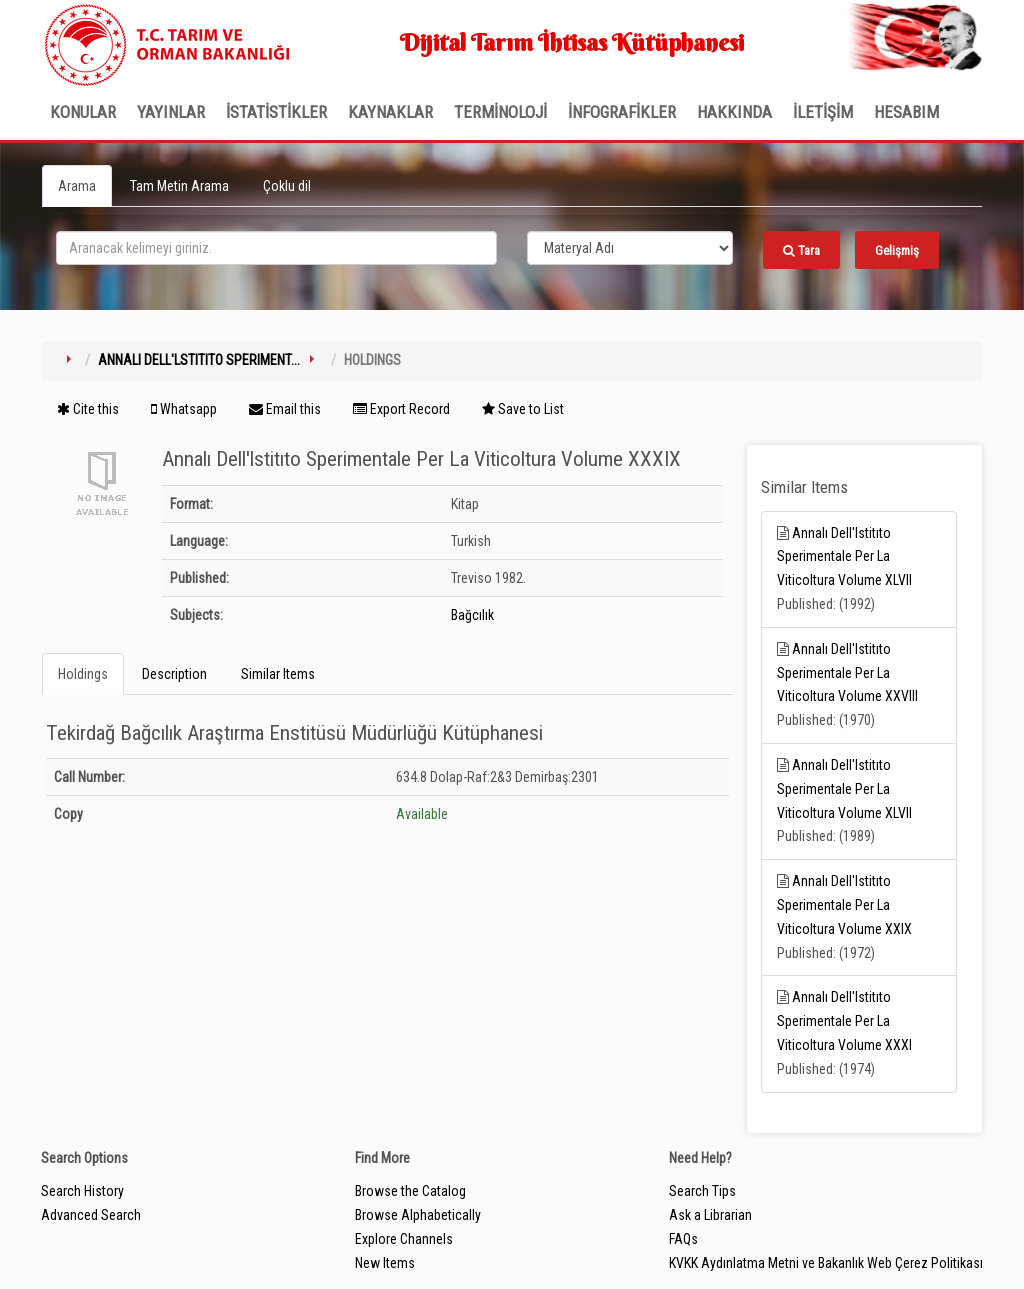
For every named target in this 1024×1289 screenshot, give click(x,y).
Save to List (523, 409)
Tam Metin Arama (179, 186)
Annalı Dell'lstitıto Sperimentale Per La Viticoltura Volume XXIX (844, 905)
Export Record (401, 409)
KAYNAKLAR (390, 112)
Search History (82, 1191)
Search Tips (702, 1191)
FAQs (683, 1239)
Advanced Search (91, 1215)
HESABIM (906, 112)
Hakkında (734, 112)
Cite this (88, 409)
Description (174, 674)
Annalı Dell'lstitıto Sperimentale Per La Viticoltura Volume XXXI (844, 1021)
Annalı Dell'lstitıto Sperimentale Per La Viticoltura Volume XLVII (844, 557)
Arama (77, 186)
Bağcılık (472, 615)
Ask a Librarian (710, 1215)
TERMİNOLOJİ (500, 112)
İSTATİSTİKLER (276, 112)
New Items (385, 1263)
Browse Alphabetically (418, 1215)
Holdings (83, 674)
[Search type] (630, 248)
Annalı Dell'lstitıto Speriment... (199, 360)
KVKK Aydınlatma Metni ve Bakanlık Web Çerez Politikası (826, 1263)
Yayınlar (171, 112)
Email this (285, 409)
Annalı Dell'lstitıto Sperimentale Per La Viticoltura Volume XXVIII (847, 673)
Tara (801, 250)
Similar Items (278, 674)
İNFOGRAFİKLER (622, 112)
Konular (83, 112)
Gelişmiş (897, 250)
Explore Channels (404, 1239)
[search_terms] (276, 248)
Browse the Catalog (410, 1191)
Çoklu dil (287, 186)
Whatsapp (184, 409)
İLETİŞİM (823, 112)
